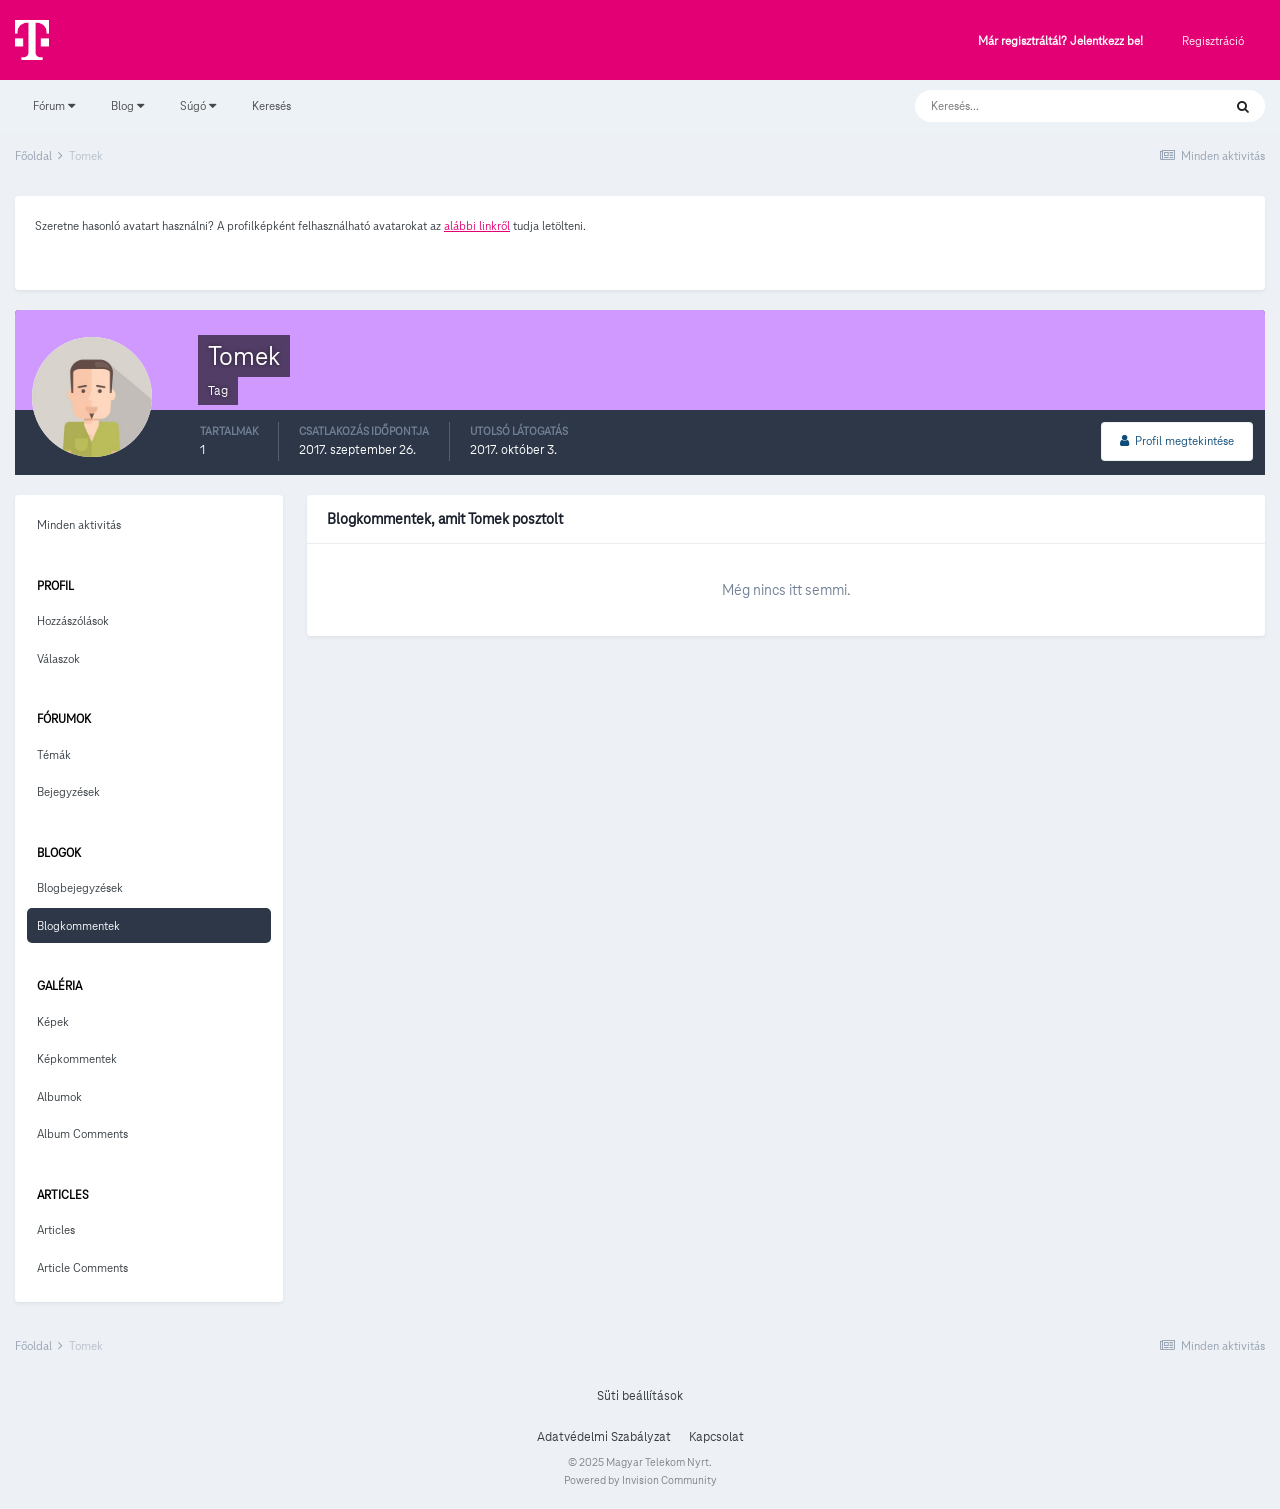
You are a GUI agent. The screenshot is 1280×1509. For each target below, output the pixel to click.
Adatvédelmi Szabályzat (604, 1437)
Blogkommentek (78, 925)
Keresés (271, 105)
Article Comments (82, 1267)
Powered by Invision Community (640, 1480)
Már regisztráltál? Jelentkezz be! (1060, 41)
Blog (127, 105)
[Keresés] (1048, 106)
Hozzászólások (73, 620)
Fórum (54, 105)
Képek (53, 1021)
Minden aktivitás (79, 524)
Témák (54, 754)
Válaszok (58, 658)
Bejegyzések (68, 791)
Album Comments (82, 1133)
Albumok (59, 1096)
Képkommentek (77, 1058)
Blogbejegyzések (80, 887)
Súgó (198, 105)
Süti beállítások (640, 1396)
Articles (56, 1229)
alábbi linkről (477, 225)
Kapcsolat (716, 1437)
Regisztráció (1213, 40)
